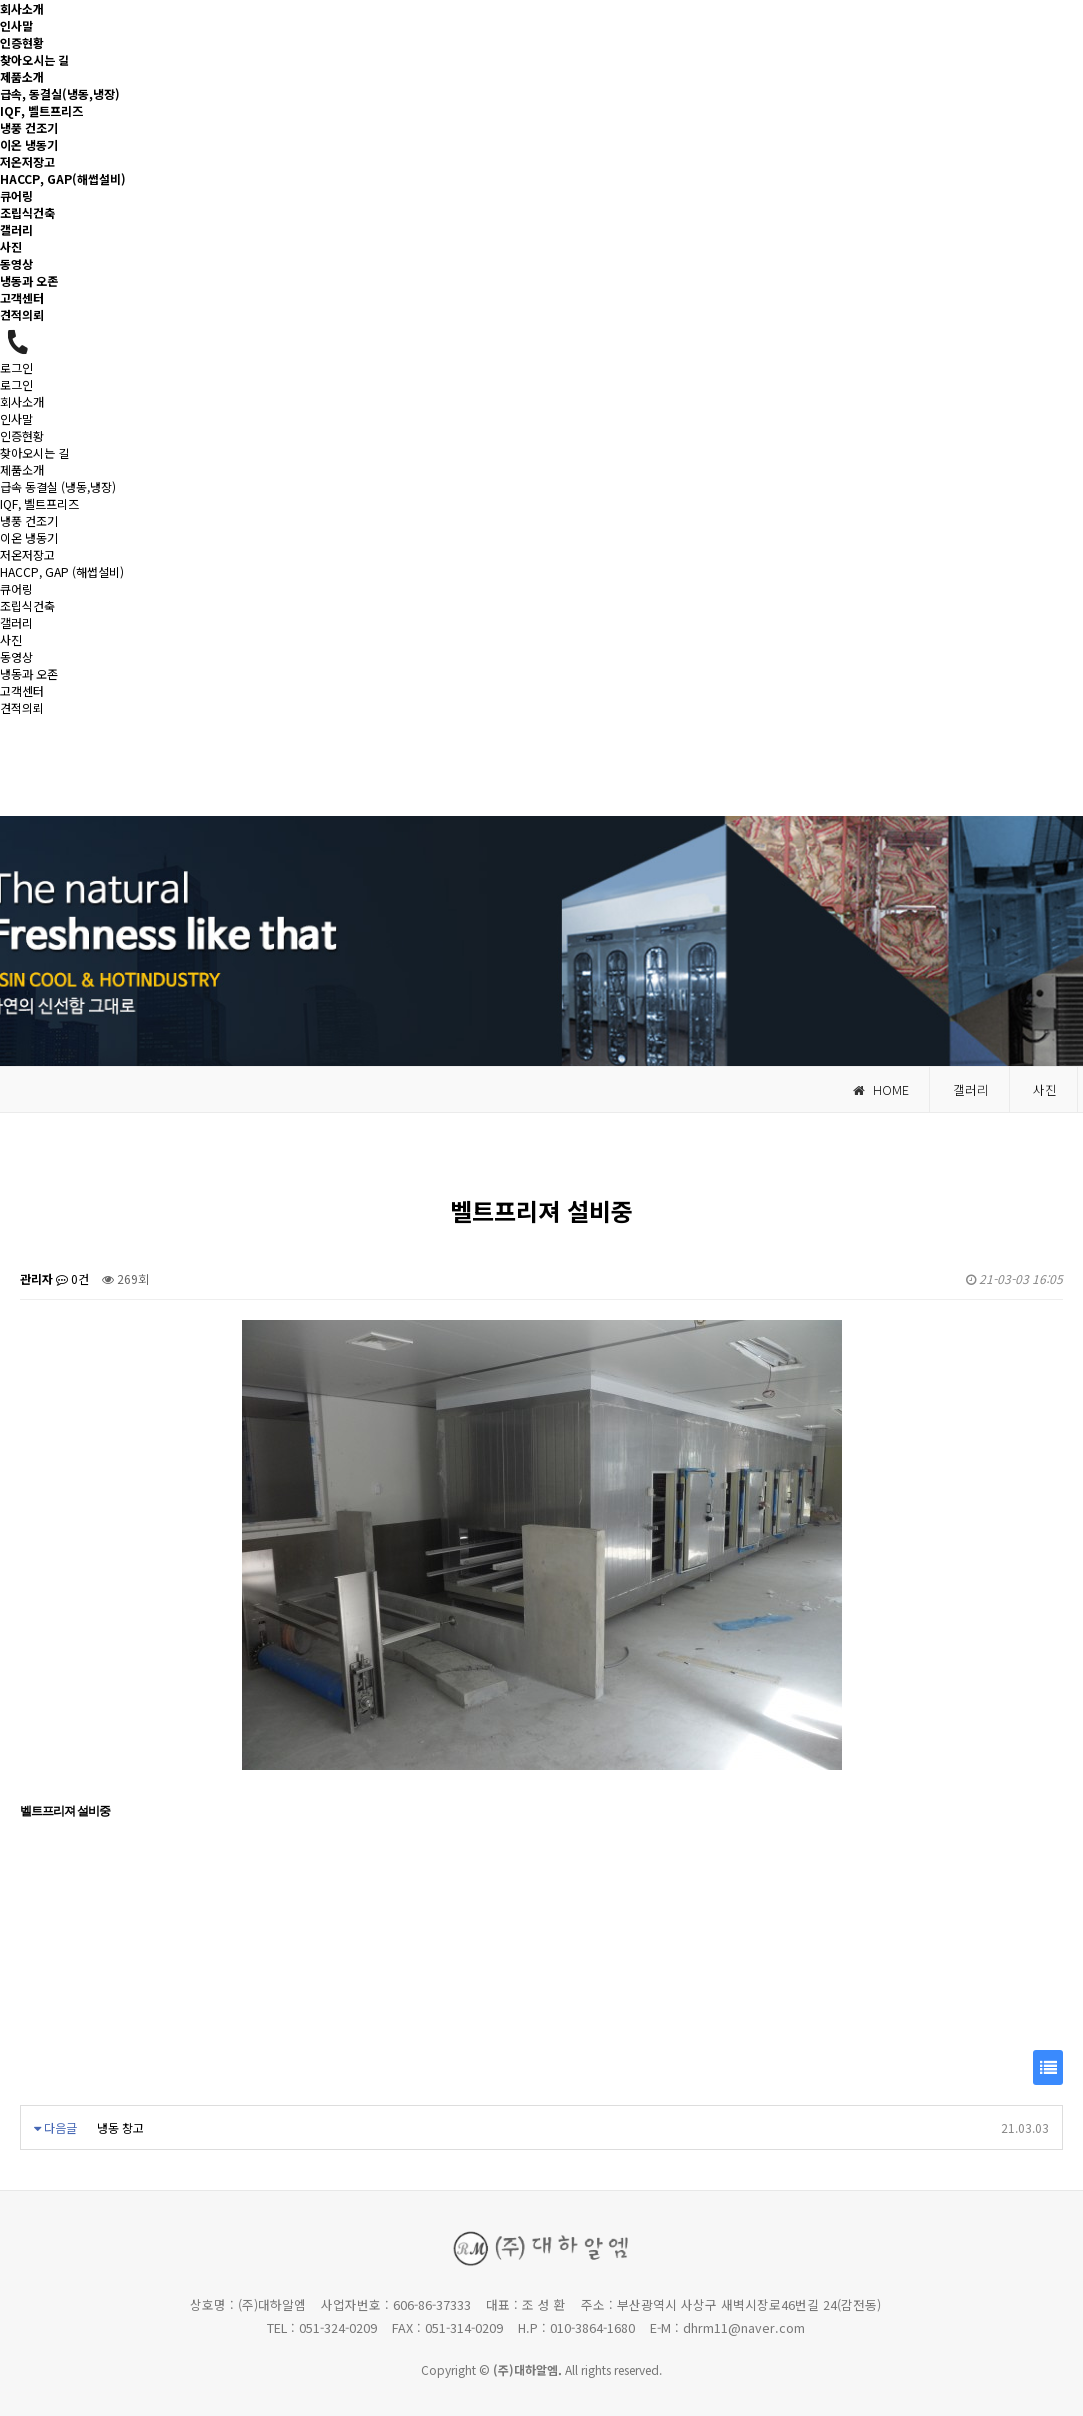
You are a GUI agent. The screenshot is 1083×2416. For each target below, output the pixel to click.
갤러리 (16, 229)
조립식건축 (27, 212)
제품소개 (22, 76)
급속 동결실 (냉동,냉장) (58, 486)
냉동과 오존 (29, 280)
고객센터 (22, 297)
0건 (72, 1278)
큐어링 (16, 195)
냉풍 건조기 (29, 127)
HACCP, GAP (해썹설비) (62, 571)
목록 (1048, 2072)
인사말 (16, 25)
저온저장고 (27, 161)
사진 (11, 246)
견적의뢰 (22, 314)
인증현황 (22, 42)
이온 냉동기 (29, 144)
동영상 (16, 263)
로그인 (16, 367)
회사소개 (22, 8)
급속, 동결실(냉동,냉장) (60, 93)
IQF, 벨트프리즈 (41, 110)
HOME (881, 1089)
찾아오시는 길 (34, 59)
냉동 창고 (120, 2127)
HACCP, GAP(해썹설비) (63, 178)
